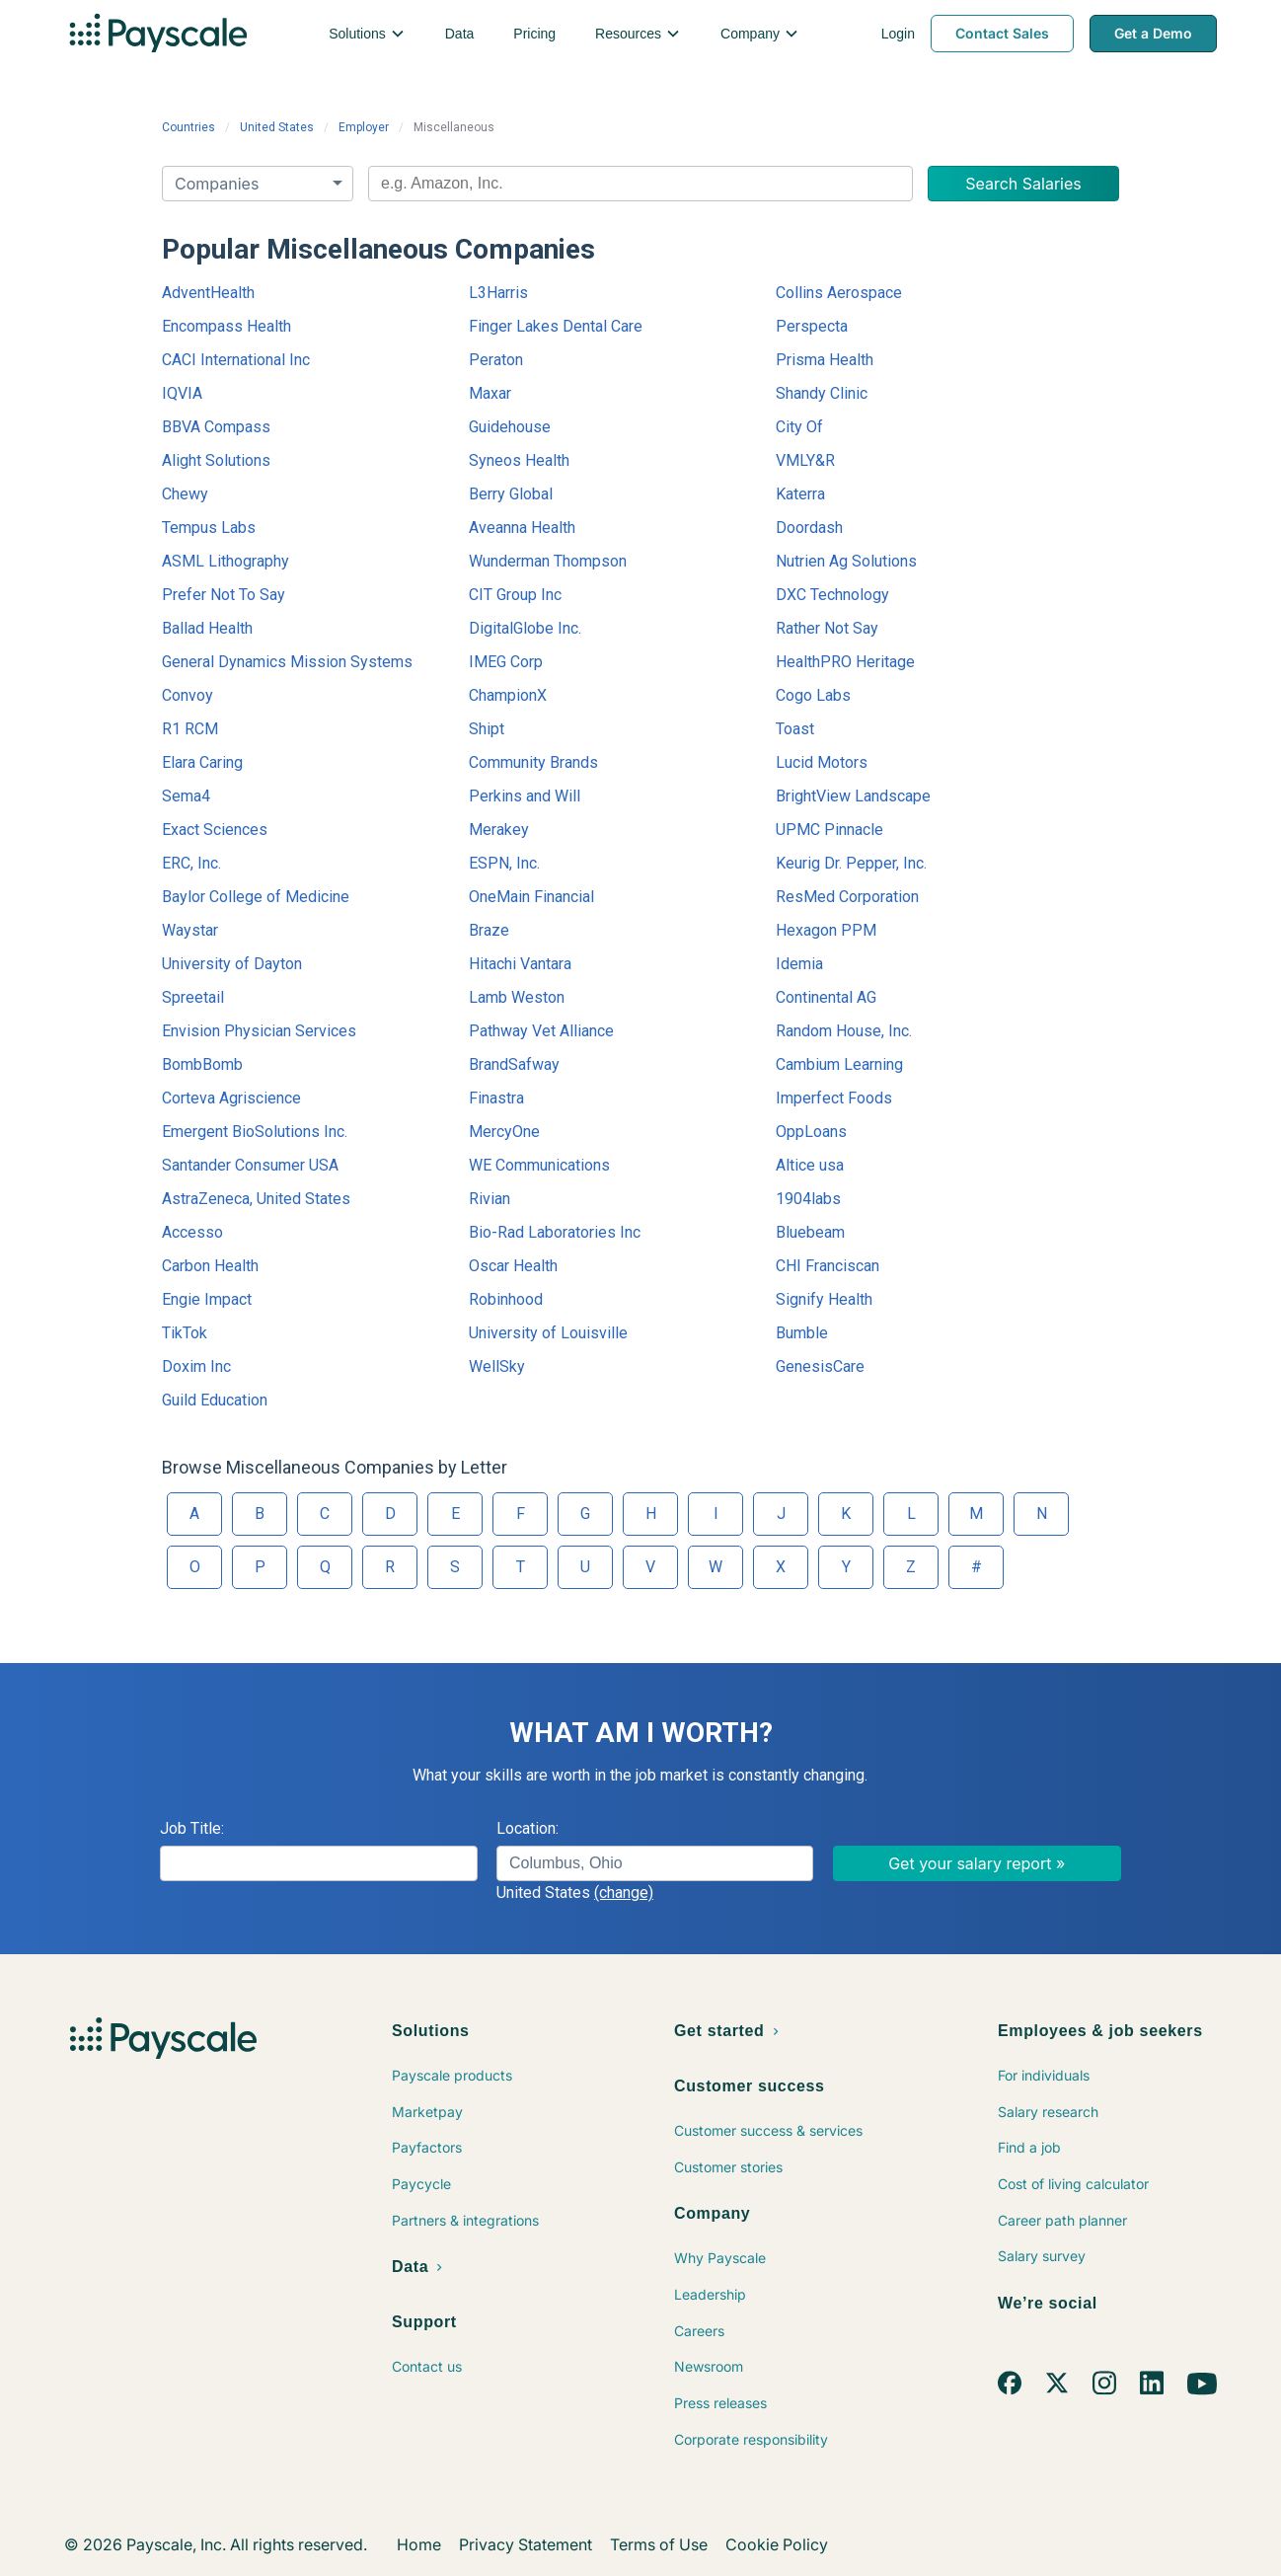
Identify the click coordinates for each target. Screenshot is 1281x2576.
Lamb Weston (517, 997)
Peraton (496, 359)
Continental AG (826, 997)
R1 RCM (190, 729)
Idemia (799, 963)
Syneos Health (519, 460)
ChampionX (508, 695)
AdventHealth (208, 292)
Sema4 (186, 796)
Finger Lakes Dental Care (555, 326)
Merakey (499, 829)
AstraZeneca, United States (256, 1198)
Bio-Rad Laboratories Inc (554, 1232)
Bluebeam (810, 1232)
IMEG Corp (506, 661)
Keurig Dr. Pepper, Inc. (851, 863)
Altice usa (810, 1165)
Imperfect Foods (834, 1098)
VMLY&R (805, 460)
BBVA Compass (216, 426)
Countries (188, 127)
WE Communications (539, 1165)
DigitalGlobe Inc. (525, 628)
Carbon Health (210, 1265)
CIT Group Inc (515, 594)
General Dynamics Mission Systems (287, 661)
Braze (489, 930)
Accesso (192, 1232)
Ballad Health (207, 628)
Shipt (486, 729)
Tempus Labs (209, 527)
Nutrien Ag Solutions (846, 561)
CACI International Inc (236, 359)
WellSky (497, 1366)
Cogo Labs (813, 695)
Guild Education (214, 1400)
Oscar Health (513, 1265)
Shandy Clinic (821, 393)
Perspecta (812, 326)
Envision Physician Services (259, 1031)
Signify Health (824, 1299)
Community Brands (533, 762)
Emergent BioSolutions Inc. (254, 1131)
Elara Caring (202, 762)
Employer (364, 127)
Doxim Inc (196, 1366)
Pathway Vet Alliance (541, 1031)
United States (277, 127)
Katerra (800, 494)
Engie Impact (207, 1299)
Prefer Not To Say (223, 594)
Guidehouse (510, 426)
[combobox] (640, 183)
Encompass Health (226, 326)
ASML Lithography (225, 561)
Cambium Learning (839, 1064)
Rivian (489, 1198)
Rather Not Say (827, 628)
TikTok (184, 1333)
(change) (623, 1892)
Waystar (190, 930)
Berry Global (511, 494)
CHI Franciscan (827, 1265)
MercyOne (504, 1131)
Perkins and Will (524, 796)
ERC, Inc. (191, 863)
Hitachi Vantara (520, 963)
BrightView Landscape (853, 796)
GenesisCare (820, 1366)
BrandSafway (514, 1064)
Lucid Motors (821, 762)
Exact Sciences (214, 829)
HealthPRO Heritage (845, 661)
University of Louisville (548, 1333)
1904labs (808, 1198)
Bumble (802, 1333)
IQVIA (182, 393)
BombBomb (202, 1064)
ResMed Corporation (847, 896)
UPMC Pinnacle (829, 829)
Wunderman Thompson (548, 561)
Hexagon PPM (826, 930)
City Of (799, 426)
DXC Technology (832, 594)
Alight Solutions (216, 460)
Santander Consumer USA (250, 1165)
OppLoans (811, 1131)
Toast (795, 729)
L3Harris (498, 292)
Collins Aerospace (839, 292)
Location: (527, 1828)
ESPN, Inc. (504, 863)
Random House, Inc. (844, 1031)
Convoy (187, 695)
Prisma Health (824, 359)
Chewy (185, 494)
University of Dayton (232, 963)
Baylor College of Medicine (255, 896)
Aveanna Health (522, 527)
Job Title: (192, 1828)
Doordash (809, 527)
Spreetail (193, 997)
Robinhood (506, 1299)
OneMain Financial (531, 896)
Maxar (490, 393)
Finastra (496, 1098)
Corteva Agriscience (231, 1098)
